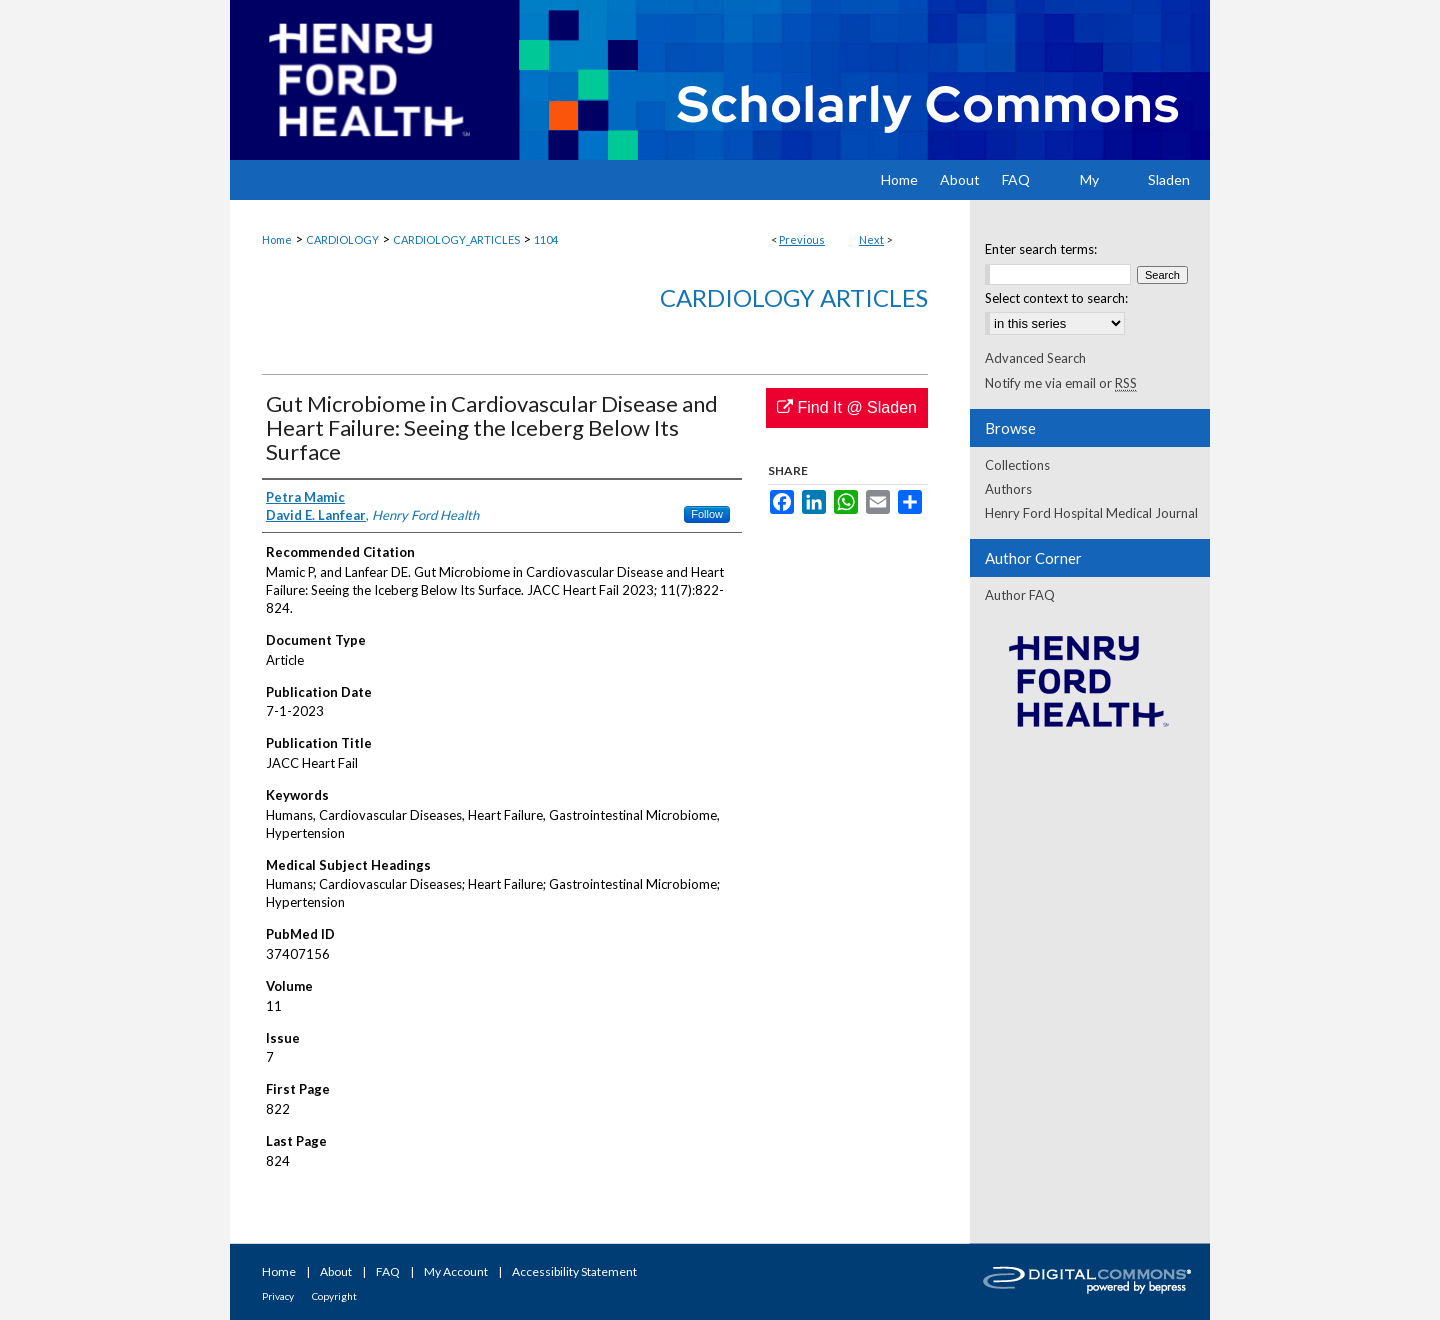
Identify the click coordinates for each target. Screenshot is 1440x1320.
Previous (802, 239)
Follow (707, 514)
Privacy (278, 1296)
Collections (1017, 465)
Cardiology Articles (794, 297)
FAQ (388, 1271)
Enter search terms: (1041, 249)
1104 (546, 239)
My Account (456, 1271)
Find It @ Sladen (847, 407)
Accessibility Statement (574, 1271)
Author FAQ (1020, 595)
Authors (1008, 489)
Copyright (334, 1296)
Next (871, 239)
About (336, 1271)
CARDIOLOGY (342, 239)
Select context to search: (1056, 298)
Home (277, 239)
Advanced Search (1035, 358)
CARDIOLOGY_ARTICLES (456, 239)
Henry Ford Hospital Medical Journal (1091, 513)
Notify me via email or (1061, 383)
